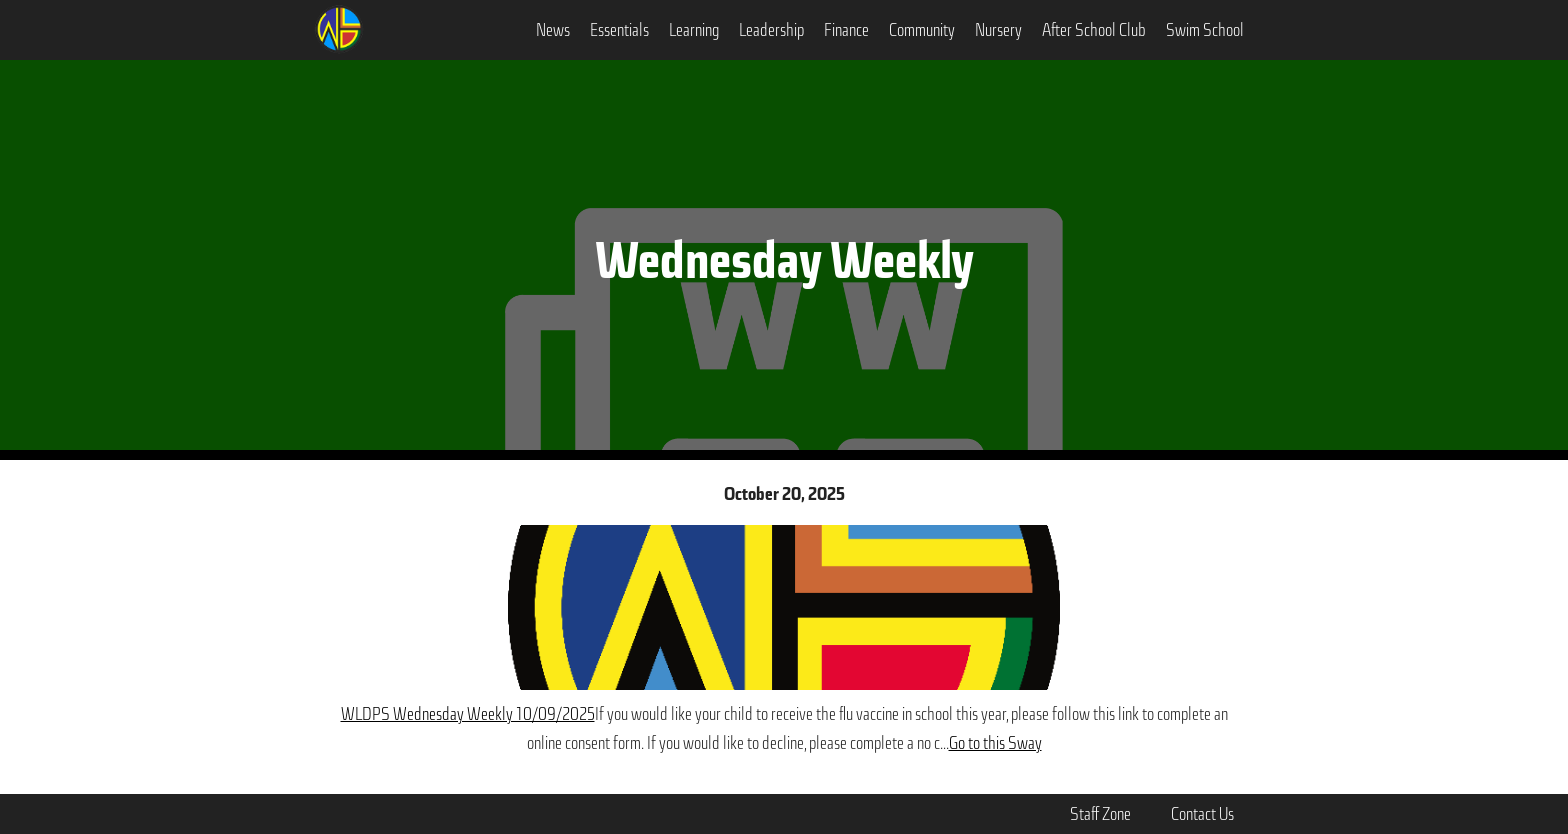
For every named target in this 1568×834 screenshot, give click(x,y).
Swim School (1205, 30)
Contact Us (1202, 814)
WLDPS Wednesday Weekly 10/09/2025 (468, 714)
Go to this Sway (995, 743)
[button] (553, 30)
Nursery (998, 30)
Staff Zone (1100, 814)
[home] (339, 27)
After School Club (1094, 30)
